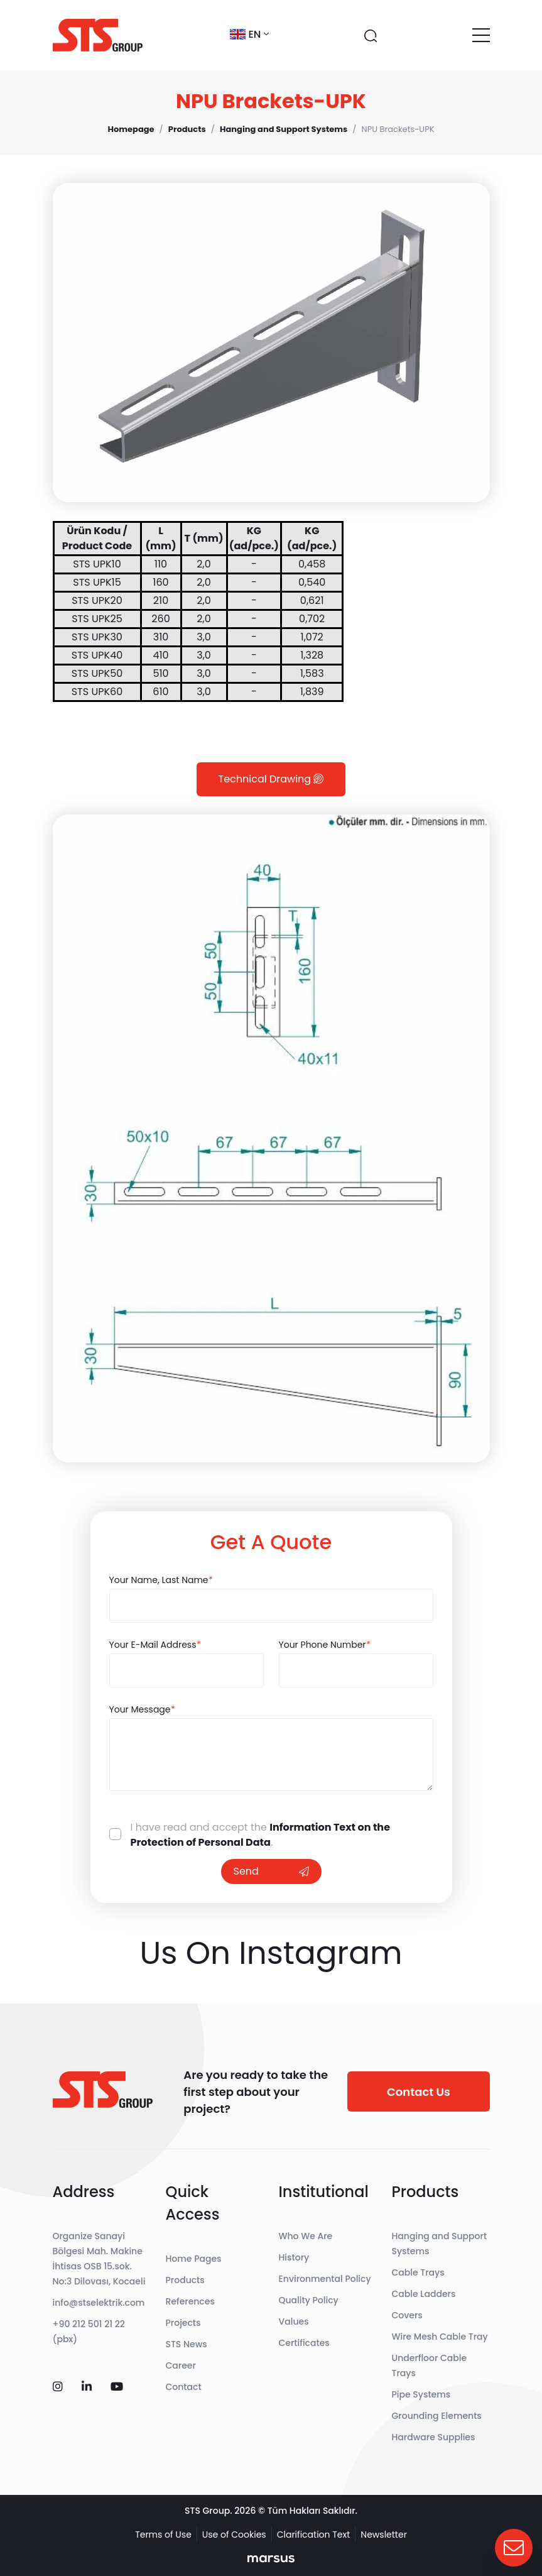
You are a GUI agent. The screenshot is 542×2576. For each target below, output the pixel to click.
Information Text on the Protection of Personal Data (261, 1835)
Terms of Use (163, 2534)
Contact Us (418, 2092)
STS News (186, 2344)
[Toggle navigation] (481, 35)
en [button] (249, 34)
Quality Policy (309, 2300)
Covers (407, 2315)
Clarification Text (313, 2534)
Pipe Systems (421, 2394)
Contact (184, 2387)
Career (181, 2365)
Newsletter (383, 2534)
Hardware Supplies (433, 2437)
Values (294, 2321)
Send (271, 1871)
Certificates (304, 2343)
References (190, 2301)
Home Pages (194, 2258)
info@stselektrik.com (99, 2302)
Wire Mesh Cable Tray (440, 2336)
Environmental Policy (325, 2278)
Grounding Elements (437, 2415)
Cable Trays (418, 2272)
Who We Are (306, 2236)
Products (185, 2280)
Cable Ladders (424, 2294)
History (294, 2257)
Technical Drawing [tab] (271, 779)
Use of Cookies (234, 2534)
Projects (183, 2322)
